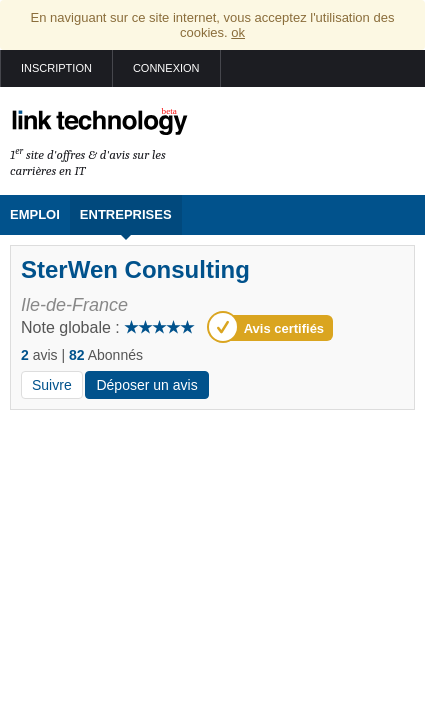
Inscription (56, 68)
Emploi (35, 214)
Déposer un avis (146, 385)
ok (238, 32)
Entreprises (126, 214)
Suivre (52, 385)
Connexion (166, 68)
